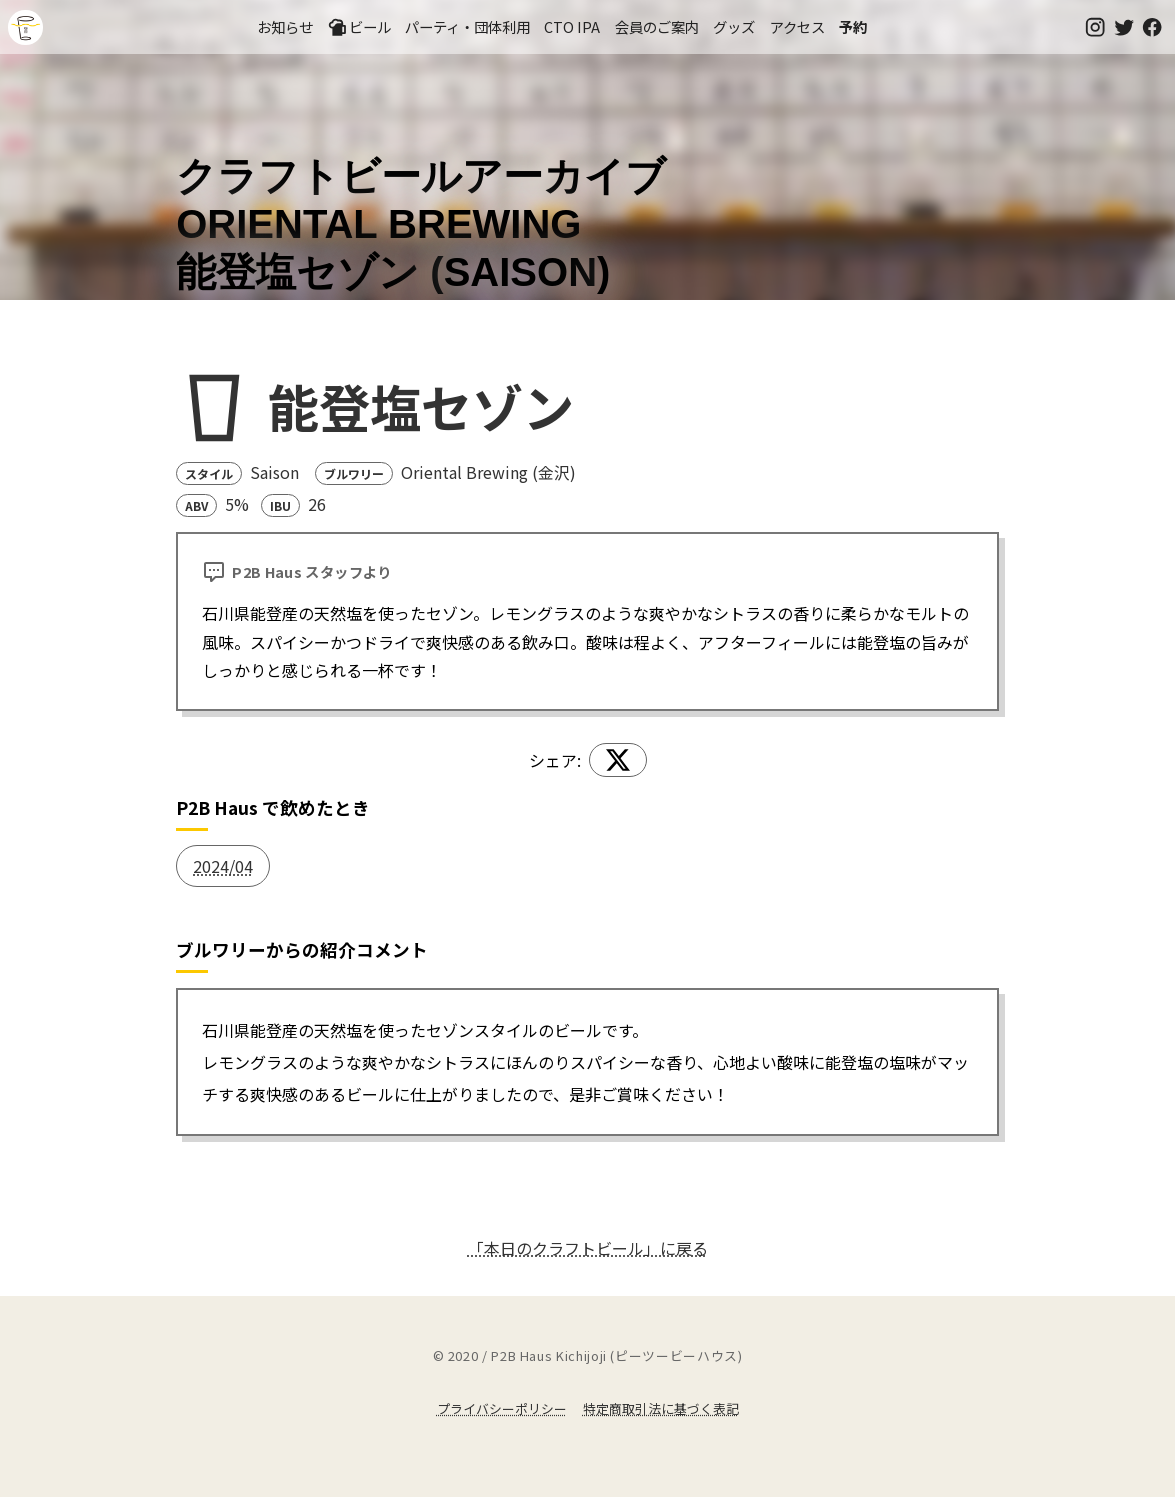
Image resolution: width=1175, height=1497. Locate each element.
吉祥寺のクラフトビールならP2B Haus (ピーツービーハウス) (25, 27)
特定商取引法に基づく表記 (661, 1408)
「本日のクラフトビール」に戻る (588, 1248)
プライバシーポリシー (502, 1408)
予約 (853, 26)
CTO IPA (572, 26)
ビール (359, 27)
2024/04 (223, 866)
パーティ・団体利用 (467, 26)
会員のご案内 (657, 26)
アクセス (797, 26)
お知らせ (285, 26)
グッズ (734, 26)
